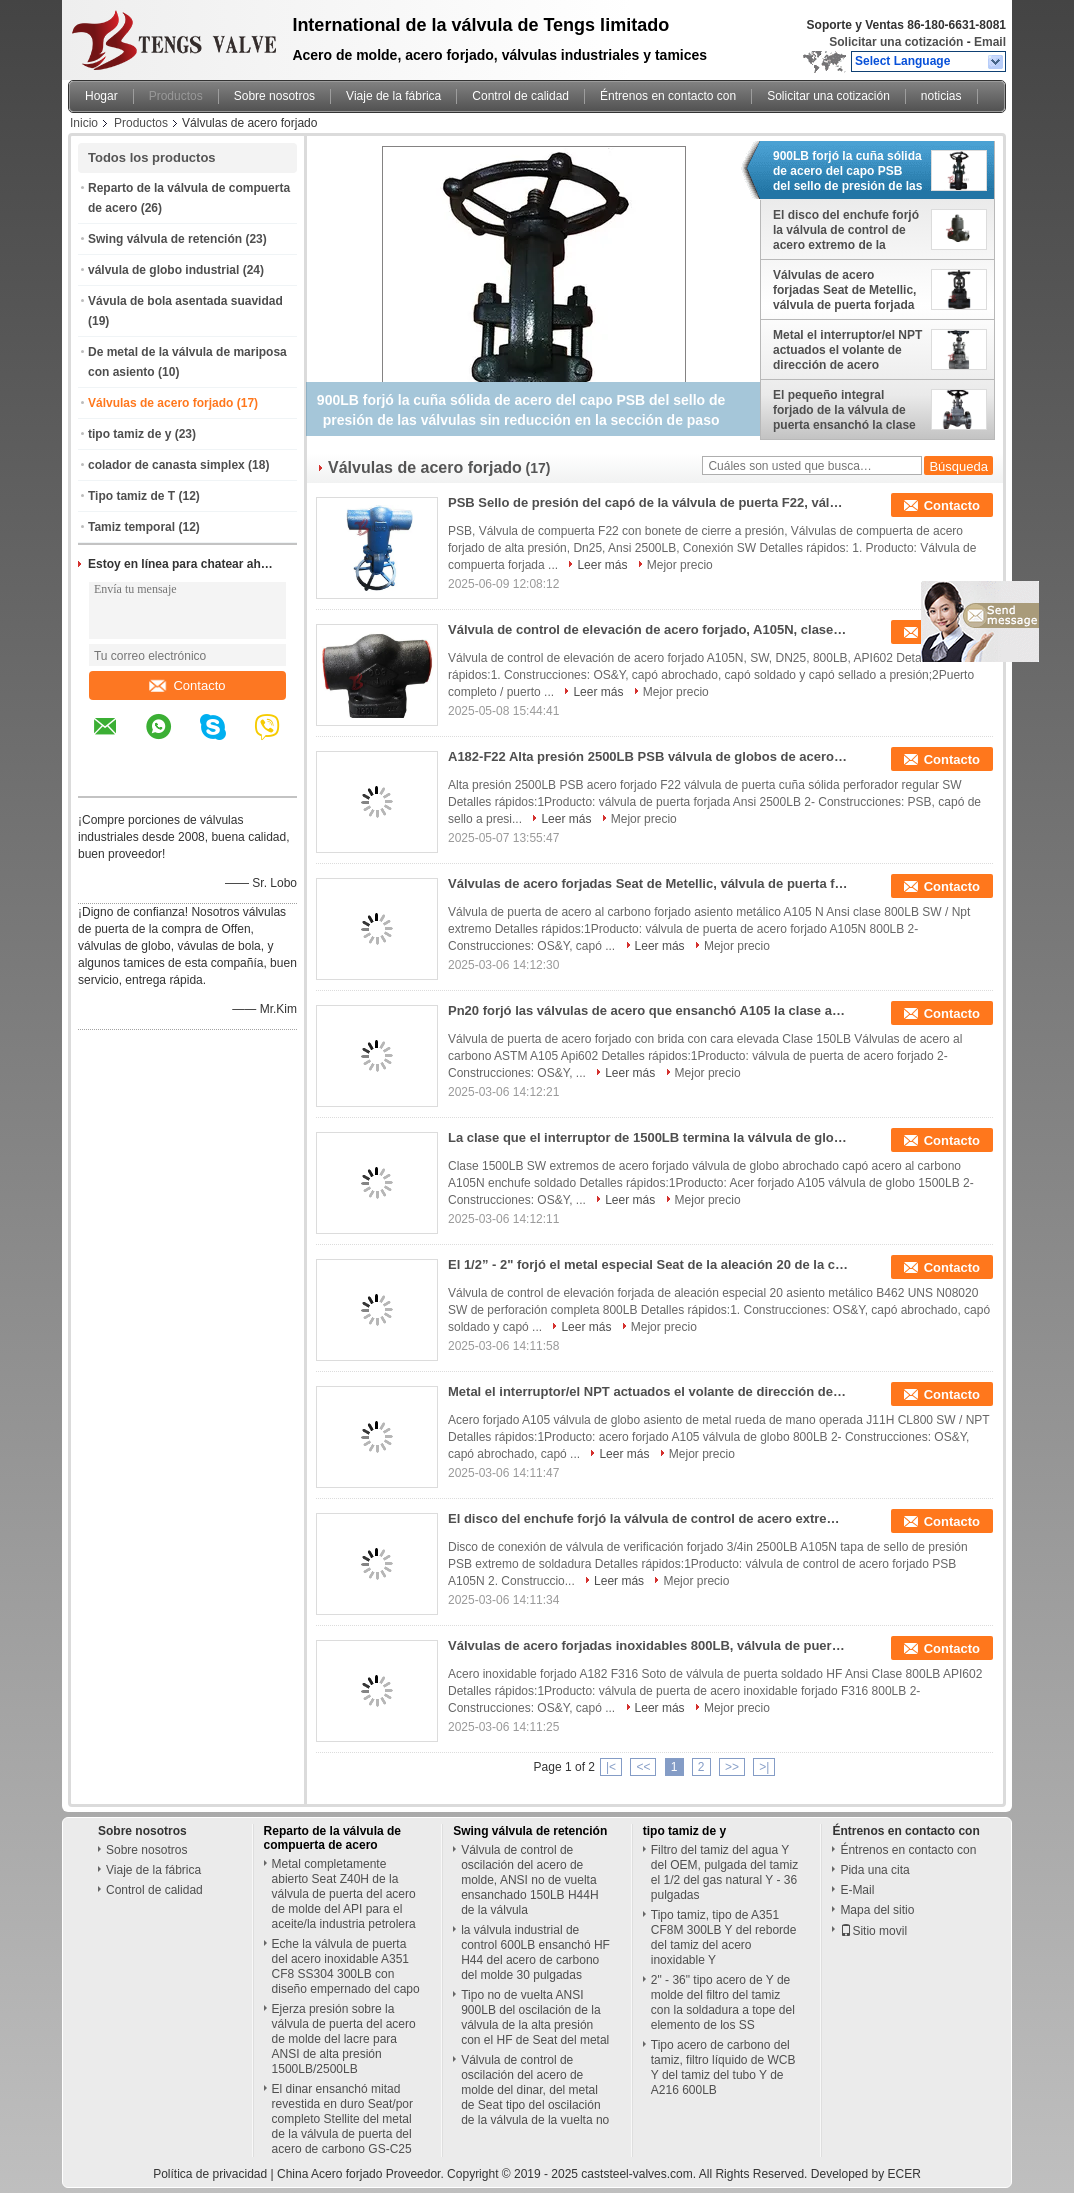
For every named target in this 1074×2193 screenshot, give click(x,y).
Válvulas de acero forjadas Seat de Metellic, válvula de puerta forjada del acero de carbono (844, 290)
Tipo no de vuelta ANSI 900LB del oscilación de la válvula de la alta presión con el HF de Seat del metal (535, 2017)
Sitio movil (873, 1931)
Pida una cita (874, 1870)
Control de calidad (520, 96)
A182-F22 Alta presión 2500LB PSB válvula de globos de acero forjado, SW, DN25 (648, 756)
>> (732, 1767)
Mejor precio (680, 565)
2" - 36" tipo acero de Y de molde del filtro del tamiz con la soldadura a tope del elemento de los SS (723, 2002)
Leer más (602, 565)
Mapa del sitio (877, 1910)
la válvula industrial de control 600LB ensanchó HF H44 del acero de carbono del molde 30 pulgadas (535, 1952)
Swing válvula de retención (165, 239)
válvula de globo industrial (163, 270)
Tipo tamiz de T (131, 496)
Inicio (84, 123)
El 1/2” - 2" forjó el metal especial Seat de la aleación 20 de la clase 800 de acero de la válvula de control (648, 1264)
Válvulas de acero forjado (160, 403)
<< (643, 1767)
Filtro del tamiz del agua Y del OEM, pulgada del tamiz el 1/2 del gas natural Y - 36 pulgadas (724, 1872)
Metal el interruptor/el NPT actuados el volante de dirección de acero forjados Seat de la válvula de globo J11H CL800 (847, 350)
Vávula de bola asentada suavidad (185, 301)
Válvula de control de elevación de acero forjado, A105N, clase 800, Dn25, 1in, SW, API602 (648, 629)
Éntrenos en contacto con (668, 96)
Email (990, 42)
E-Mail (857, 1890)
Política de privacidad (210, 2174)
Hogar (101, 96)
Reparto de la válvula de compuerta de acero (332, 1838)
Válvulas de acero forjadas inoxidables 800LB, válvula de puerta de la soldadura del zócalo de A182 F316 (648, 1645)
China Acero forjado (329, 2174)
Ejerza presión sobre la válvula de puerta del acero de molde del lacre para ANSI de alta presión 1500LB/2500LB (344, 2039)
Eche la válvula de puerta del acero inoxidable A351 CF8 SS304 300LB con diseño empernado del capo (346, 1966)
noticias (941, 96)
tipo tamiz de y (129, 434)
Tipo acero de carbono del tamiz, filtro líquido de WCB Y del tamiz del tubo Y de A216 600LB (723, 2067)
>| (764, 1767)
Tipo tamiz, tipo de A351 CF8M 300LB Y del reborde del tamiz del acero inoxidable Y (724, 1937)
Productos (176, 96)
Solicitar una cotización (896, 42)
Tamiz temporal (131, 527)
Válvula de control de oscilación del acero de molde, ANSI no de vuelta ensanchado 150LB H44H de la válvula (529, 1880)
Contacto (187, 685)
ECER (904, 2174)
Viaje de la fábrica (393, 96)
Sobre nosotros (274, 96)
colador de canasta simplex (166, 465)
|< (611, 1767)
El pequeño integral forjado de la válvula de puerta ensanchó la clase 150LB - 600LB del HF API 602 (846, 410)
